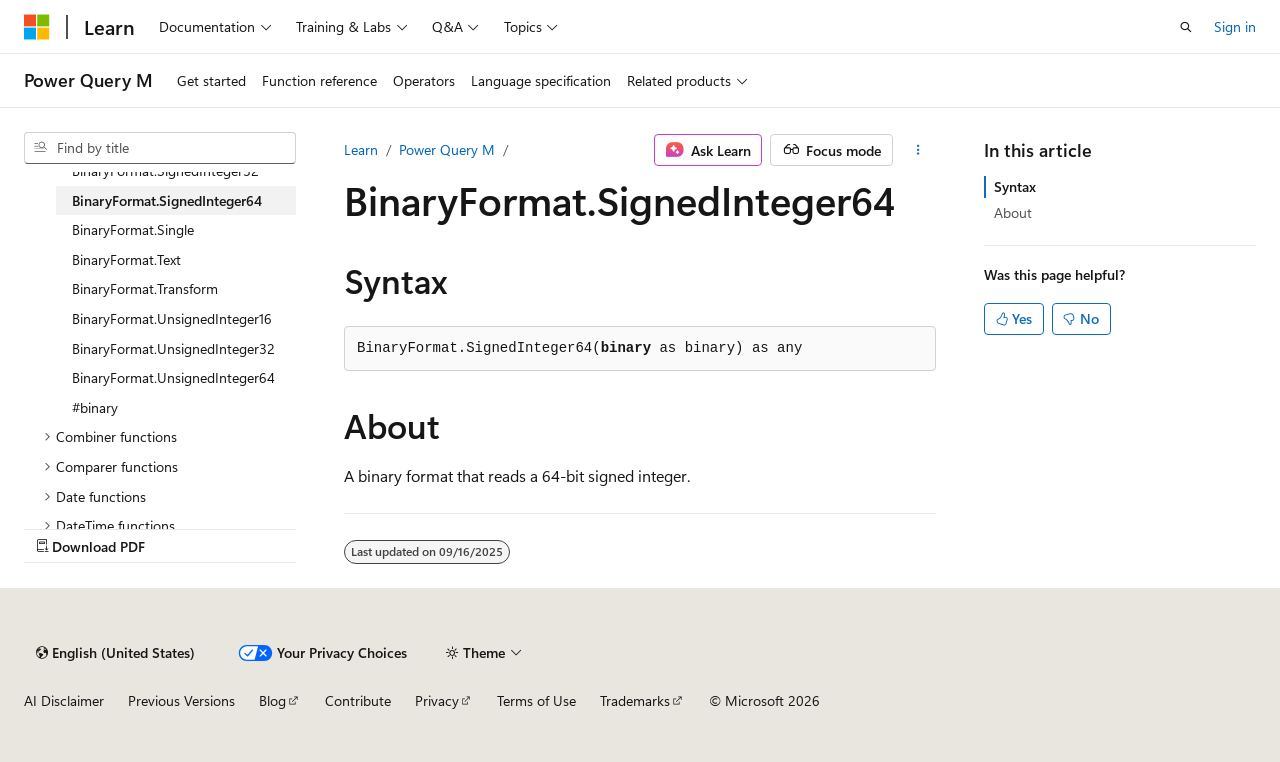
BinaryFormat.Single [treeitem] (133, 229)
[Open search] (1186, 27)
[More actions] (918, 150)
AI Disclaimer (64, 700)
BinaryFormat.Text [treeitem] (126, 259)
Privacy (437, 700)
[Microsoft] (37, 27)
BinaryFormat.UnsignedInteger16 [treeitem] (172, 318)
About (1013, 212)
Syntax (1015, 186)
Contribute (358, 700)
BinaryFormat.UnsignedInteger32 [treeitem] (173, 348)
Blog (272, 700)
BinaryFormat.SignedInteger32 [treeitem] (165, 170)
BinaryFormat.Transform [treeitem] (145, 288)
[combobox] (160, 148)
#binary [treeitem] (95, 407)
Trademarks (635, 700)
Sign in (1235, 26)
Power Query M (447, 149)
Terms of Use (536, 700)
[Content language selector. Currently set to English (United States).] (115, 653)
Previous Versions (181, 700)
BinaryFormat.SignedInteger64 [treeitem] (167, 200)
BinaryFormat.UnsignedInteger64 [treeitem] (173, 377)
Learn (361, 149)
